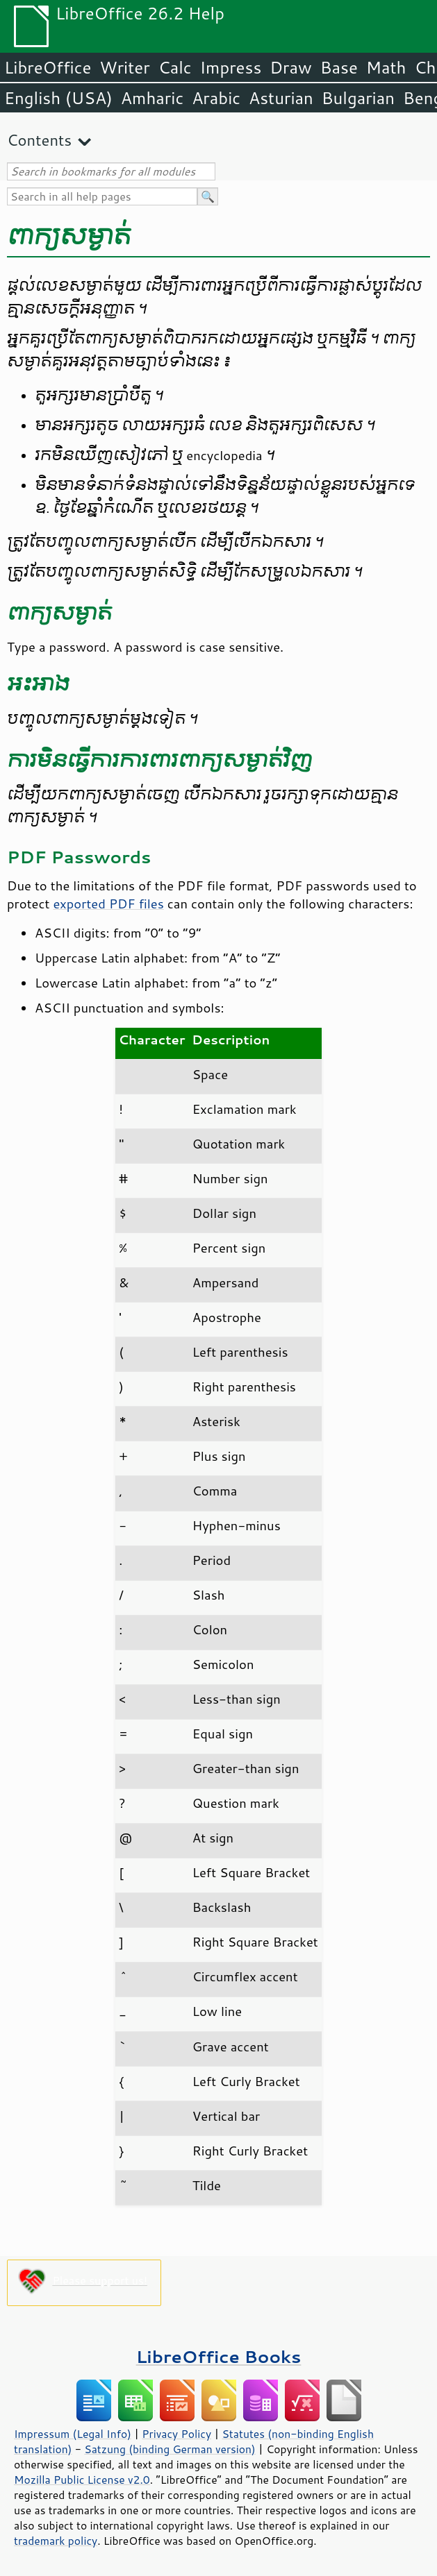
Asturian (281, 98)
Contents (39, 140)
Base (339, 67)
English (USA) (58, 98)
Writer (124, 67)
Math (386, 67)
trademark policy (55, 2540)
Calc (175, 67)
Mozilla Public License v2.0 (82, 2479)
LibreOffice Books (219, 2356)
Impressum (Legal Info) (72, 2433)
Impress (231, 67)
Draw (290, 67)
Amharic (152, 98)
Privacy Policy (176, 2433)
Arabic (216, 98)
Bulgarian (358, 98)
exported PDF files (108, 904)
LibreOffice (47, 67)
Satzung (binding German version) (170, 2449)
